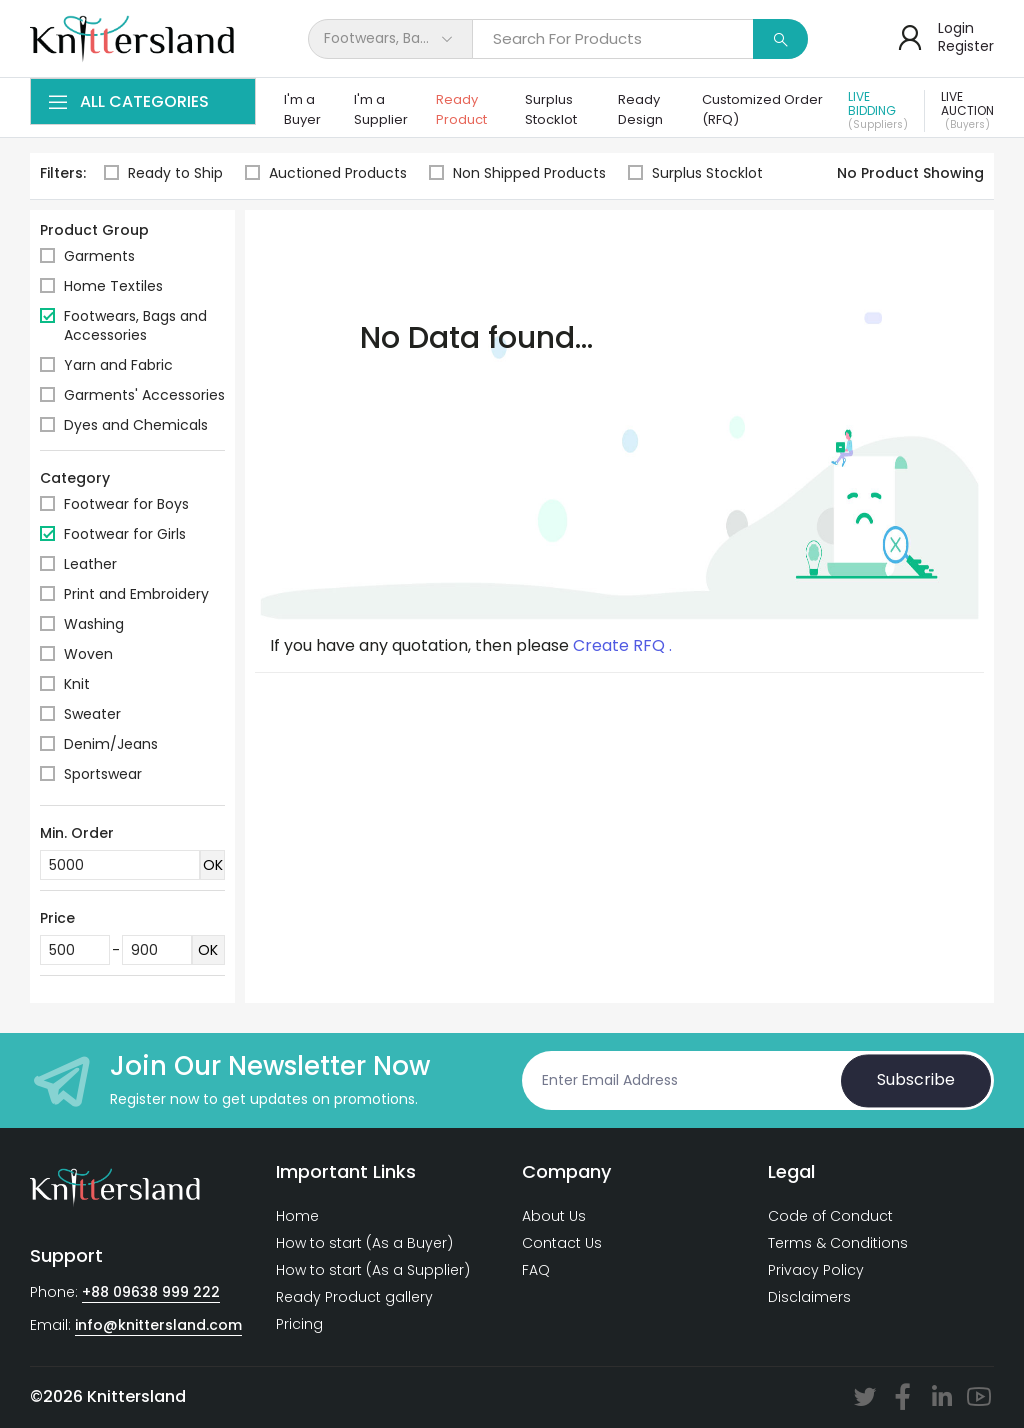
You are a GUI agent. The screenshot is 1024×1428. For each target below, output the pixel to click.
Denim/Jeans (111, 744)
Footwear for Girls (125, 534)
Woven (88, 654)
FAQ (536, 1270)
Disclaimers (809, 1297)
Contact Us (562, 1243)
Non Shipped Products (517, 173)
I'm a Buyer (302, 109)
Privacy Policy (816, 1270)
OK (213, 865)
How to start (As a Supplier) (373, 1270)
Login (956, 28)
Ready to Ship (163, 173)
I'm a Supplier (381, 109)
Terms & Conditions (838, 1243)
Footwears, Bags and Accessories (135, 325)
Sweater (92, 714)
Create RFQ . (622, 646)
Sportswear (103, 774)
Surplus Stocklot (551, 109)
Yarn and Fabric (118, 365)
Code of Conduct (830, 1216)
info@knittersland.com (158, 1325)
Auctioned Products (326, 173)
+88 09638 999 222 (151, 1292)
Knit (77, 684)
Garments (99, 256)
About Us (554, 1216)
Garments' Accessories (144, 395)
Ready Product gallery (354, 1297)
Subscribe (916, 1080)
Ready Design (640, 109)
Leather (90, 564)
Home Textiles (113, 286)
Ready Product (461, 109)
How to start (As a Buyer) (364, 1243)
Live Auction (967, 111)
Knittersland (136, 1396)
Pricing (299, 1324)
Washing (94, 624)
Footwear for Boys (126, 504)
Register (966, 46)
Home (297, 1216)
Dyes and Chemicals (136, 425)
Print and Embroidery (136, 594)
